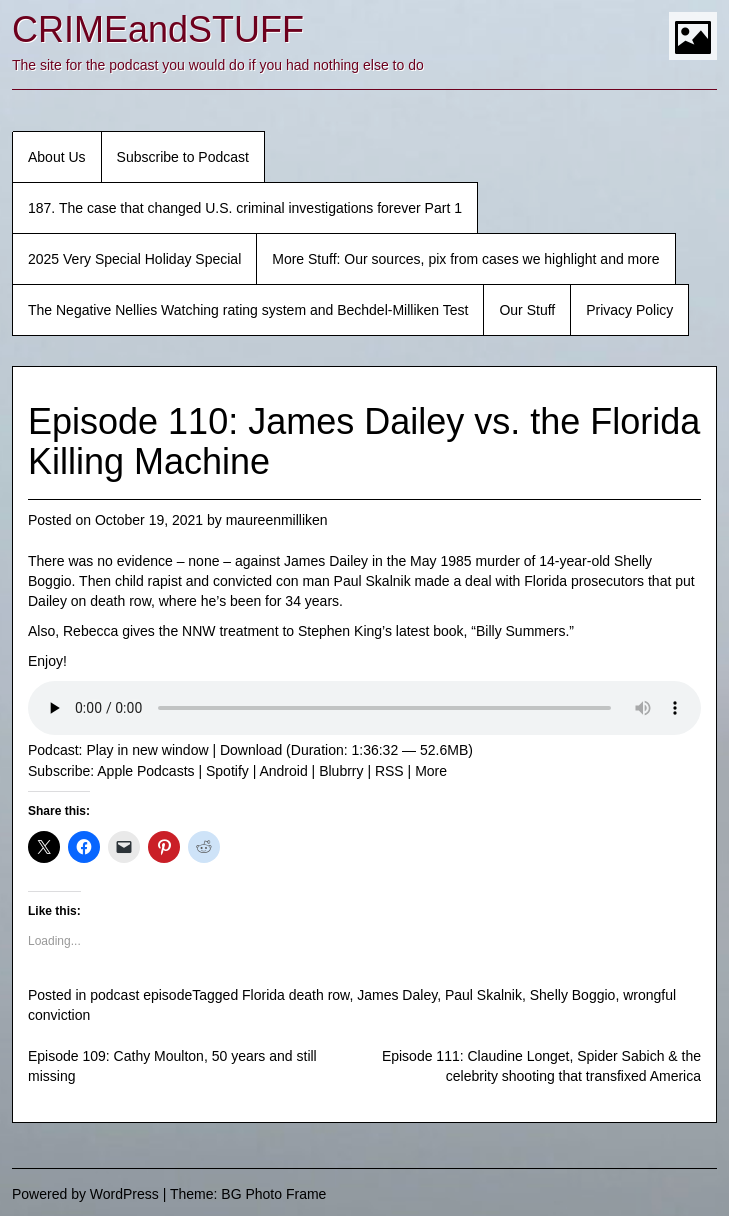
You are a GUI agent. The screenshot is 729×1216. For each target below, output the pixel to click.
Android (283, 771)
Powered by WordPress (85, 1194)
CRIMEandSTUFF (158, 29)
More (431, 771)
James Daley (397, 995)
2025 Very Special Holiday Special (134, 259)
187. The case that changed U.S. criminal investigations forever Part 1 (245, 208)
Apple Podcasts (145, 771)
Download (251, 750)
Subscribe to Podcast (183, 157)
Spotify (227, 771)
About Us (57, 157)
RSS (389, 771)
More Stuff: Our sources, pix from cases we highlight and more (465, 259)
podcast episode (141, 995)
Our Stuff (527, 310)
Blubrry (341, 771)
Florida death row (295, 995)
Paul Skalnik (483, 995)
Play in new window (147, 750)
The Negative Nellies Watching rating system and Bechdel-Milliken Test (248, 310)
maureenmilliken (277, 520)
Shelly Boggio (573, 995)
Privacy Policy (629, 310)
